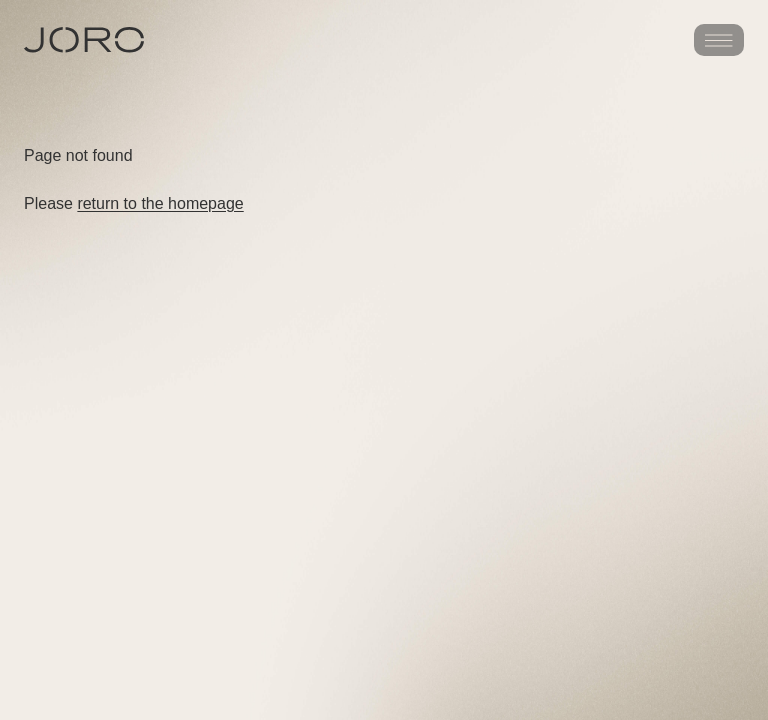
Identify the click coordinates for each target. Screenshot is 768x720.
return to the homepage (160, 203)
